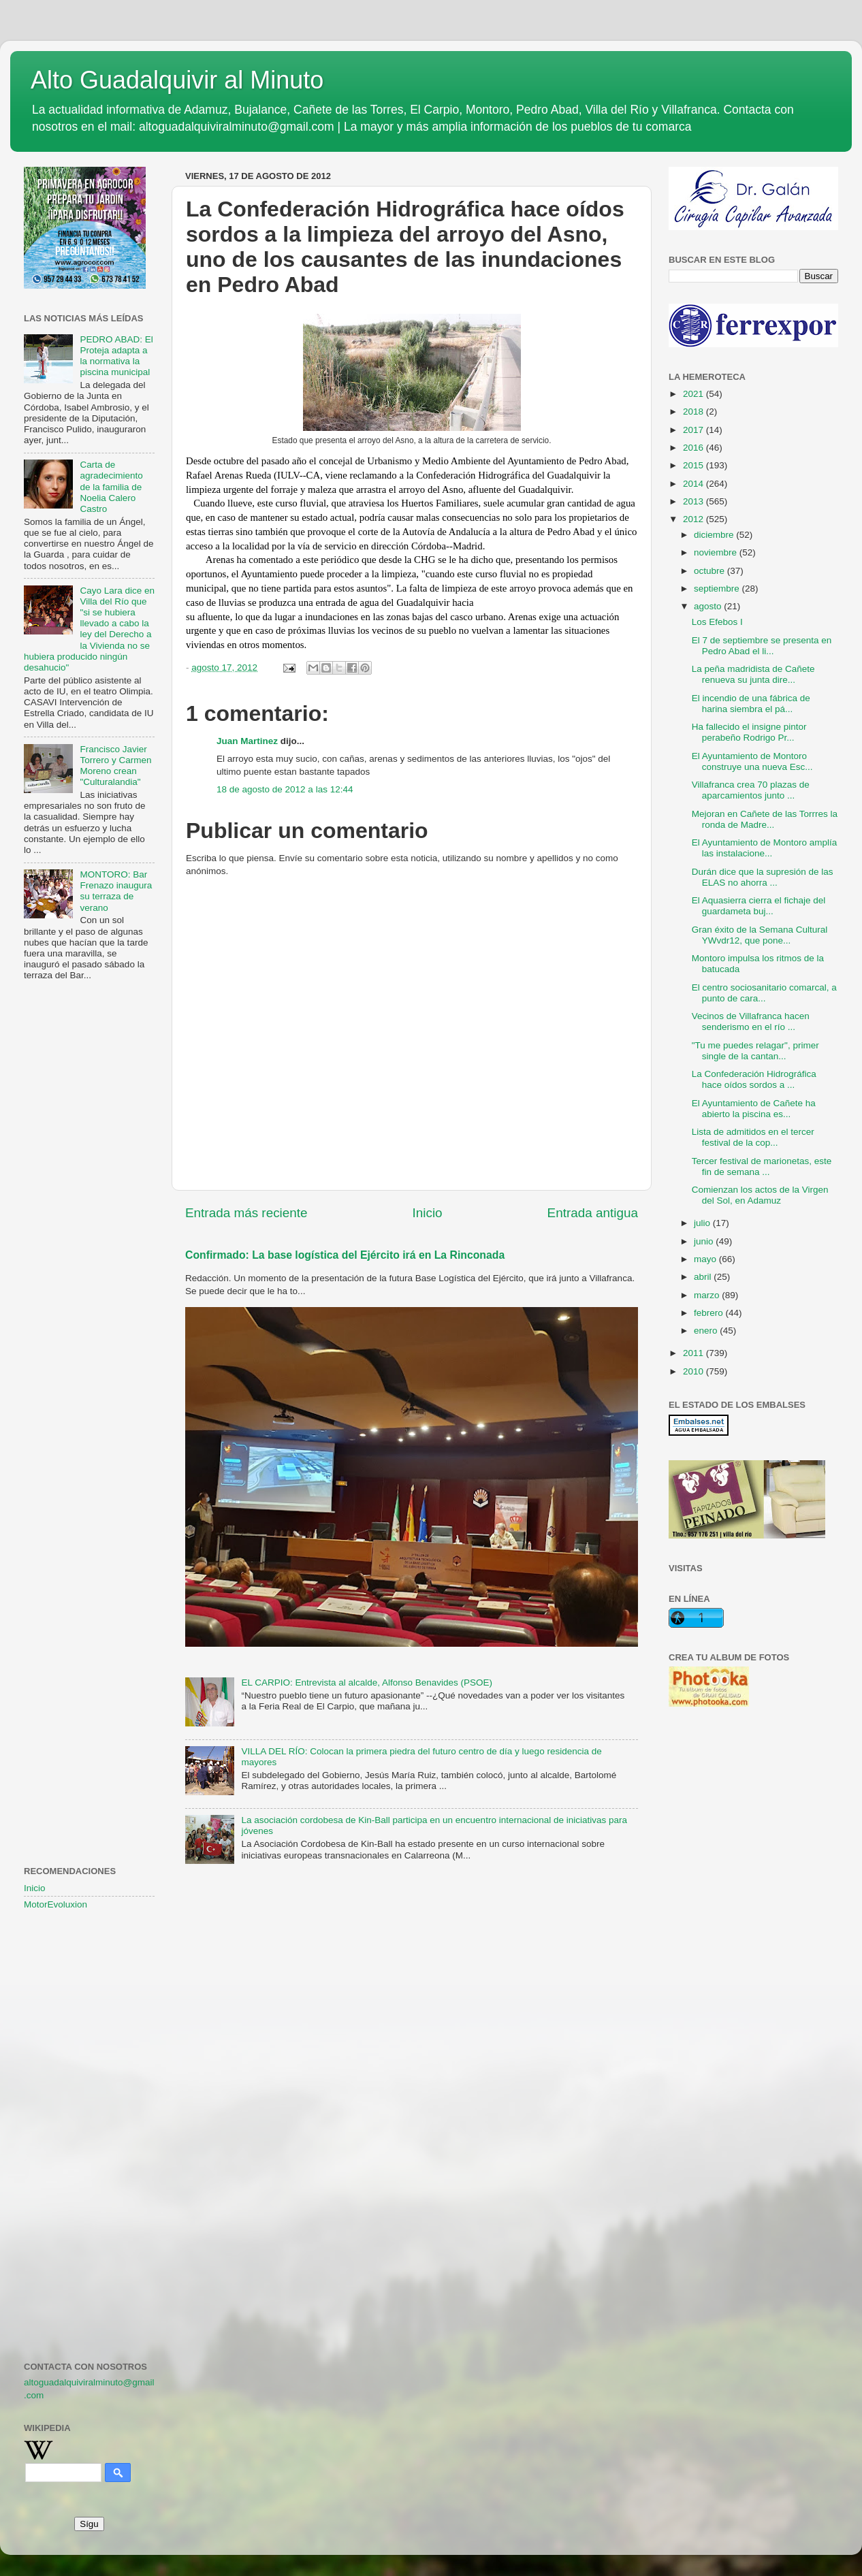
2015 (694, 465)
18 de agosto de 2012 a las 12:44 (285, 789)
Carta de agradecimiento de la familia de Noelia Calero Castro (111, 487)
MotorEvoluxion (55, 1904)
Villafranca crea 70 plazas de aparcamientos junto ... (751, 790)
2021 (694, 394)
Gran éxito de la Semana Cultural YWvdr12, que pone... (760, 935)
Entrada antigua (592, 1213)
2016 (694, 447)
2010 (694, 1371)
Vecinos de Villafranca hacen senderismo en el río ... (751, 1021)
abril (704, 1277)
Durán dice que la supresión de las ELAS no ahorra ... (762, 877)
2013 (694, 501)
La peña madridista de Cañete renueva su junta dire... (753, 674)
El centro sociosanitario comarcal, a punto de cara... (764, 992)
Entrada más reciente (246, 1213)
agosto (709, 606)
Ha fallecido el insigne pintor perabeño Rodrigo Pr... (749, 732)
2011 (694, 1353)
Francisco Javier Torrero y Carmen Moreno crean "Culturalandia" (115, 766)
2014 (694, 484)
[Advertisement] (89, 1212)
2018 (694, 411)
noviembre (716, 552)
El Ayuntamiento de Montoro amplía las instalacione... (764, 847)
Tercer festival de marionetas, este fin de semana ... (762, 1166)
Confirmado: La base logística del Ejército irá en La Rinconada (345, 1255)
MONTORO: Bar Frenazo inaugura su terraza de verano (116, 891)
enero (707, 1330)
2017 (694, 430)
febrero (710, 1313)
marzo (708, 1295)
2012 (694, 519)
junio (705, 1241)
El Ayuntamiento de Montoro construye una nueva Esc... (752, 761)
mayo (706, 1259)
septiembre (718, 588)
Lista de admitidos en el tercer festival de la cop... (753, 1137)
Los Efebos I (717, 622)
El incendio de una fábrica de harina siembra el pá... (751, 703)
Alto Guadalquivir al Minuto (177, 80)
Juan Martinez (247, 741)
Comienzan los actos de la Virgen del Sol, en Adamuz (760, 1195)
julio (703, 1223)
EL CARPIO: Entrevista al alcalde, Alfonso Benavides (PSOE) (366, 1682)
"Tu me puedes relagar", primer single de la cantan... (755, 1050)
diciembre (715, 535)
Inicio (428, 1213)
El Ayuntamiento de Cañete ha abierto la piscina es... (754, 1108)
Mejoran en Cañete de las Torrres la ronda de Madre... (764, 819)
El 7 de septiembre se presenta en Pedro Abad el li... (762, 645)
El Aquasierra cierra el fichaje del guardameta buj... (759, 905)
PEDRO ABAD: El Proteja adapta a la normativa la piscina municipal (116, 356)
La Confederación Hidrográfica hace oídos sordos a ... (754, 1079)
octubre (710, 571)
